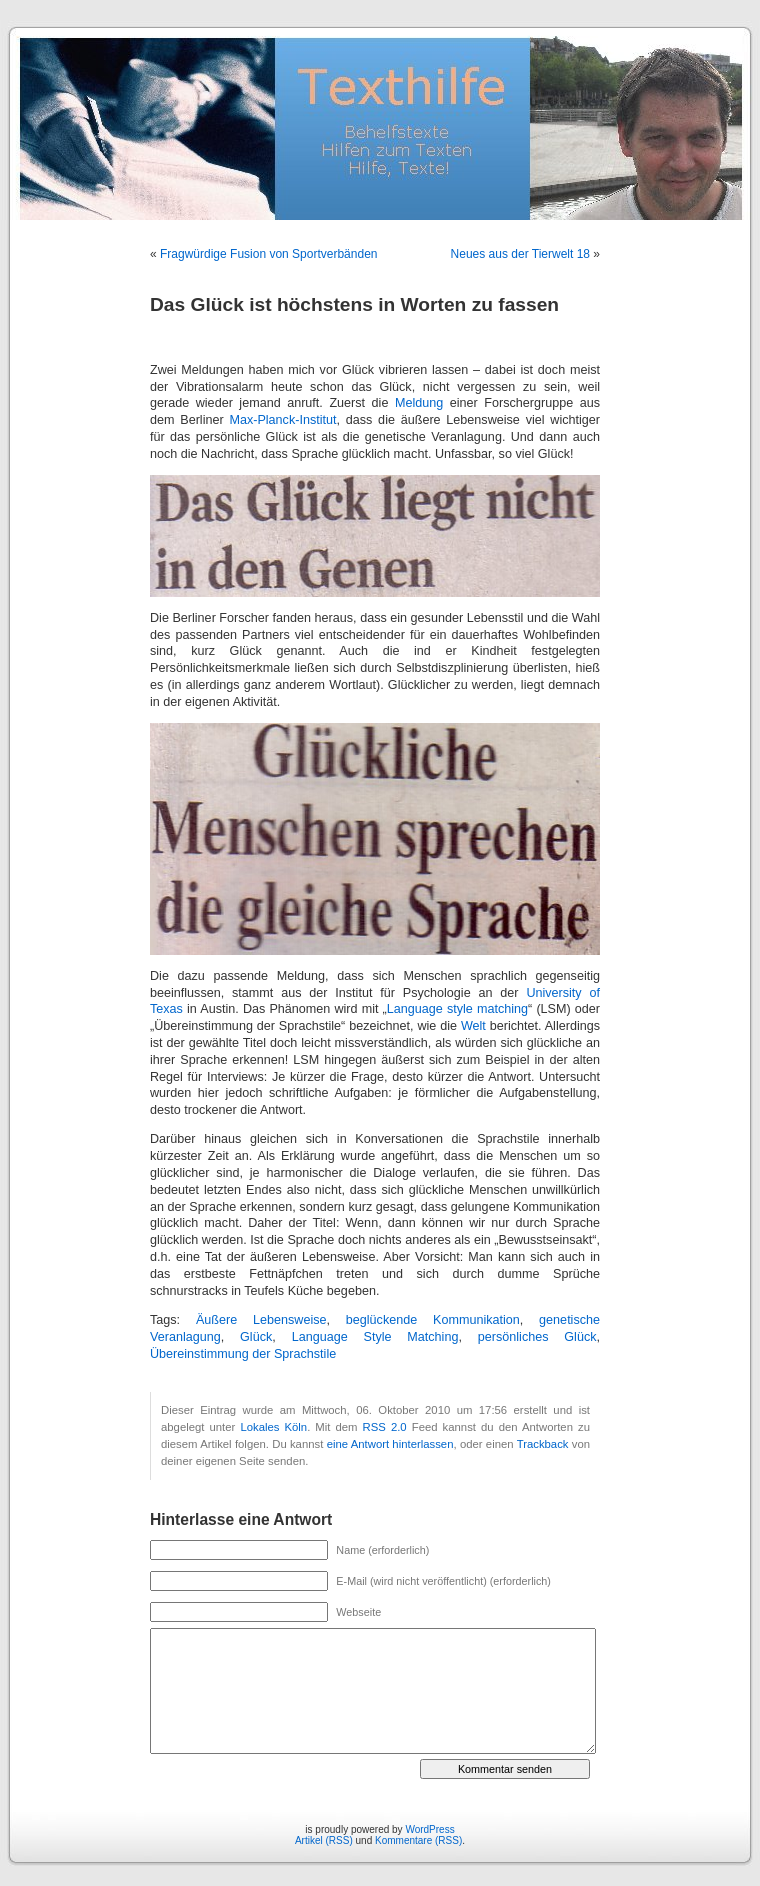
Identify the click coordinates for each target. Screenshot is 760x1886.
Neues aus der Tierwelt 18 (520, 254)
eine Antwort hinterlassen (390, 1444)
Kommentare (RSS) (418, 1840)
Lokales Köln (273, 1427)
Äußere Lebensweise (261, 1320)
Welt (473, 1026)
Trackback (543, 1444)
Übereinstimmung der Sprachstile (243, 1354)
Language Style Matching (375, 1337)
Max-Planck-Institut (282, 420)
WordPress (429, 1829)
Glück (256, 1337)
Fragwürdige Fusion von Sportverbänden (268, 254)
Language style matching (457, 1009)
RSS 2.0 (385, 1427)
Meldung (419, 403)
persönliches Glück (537, 1337)
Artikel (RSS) (324, 1840)
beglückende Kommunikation (433, 1320)
